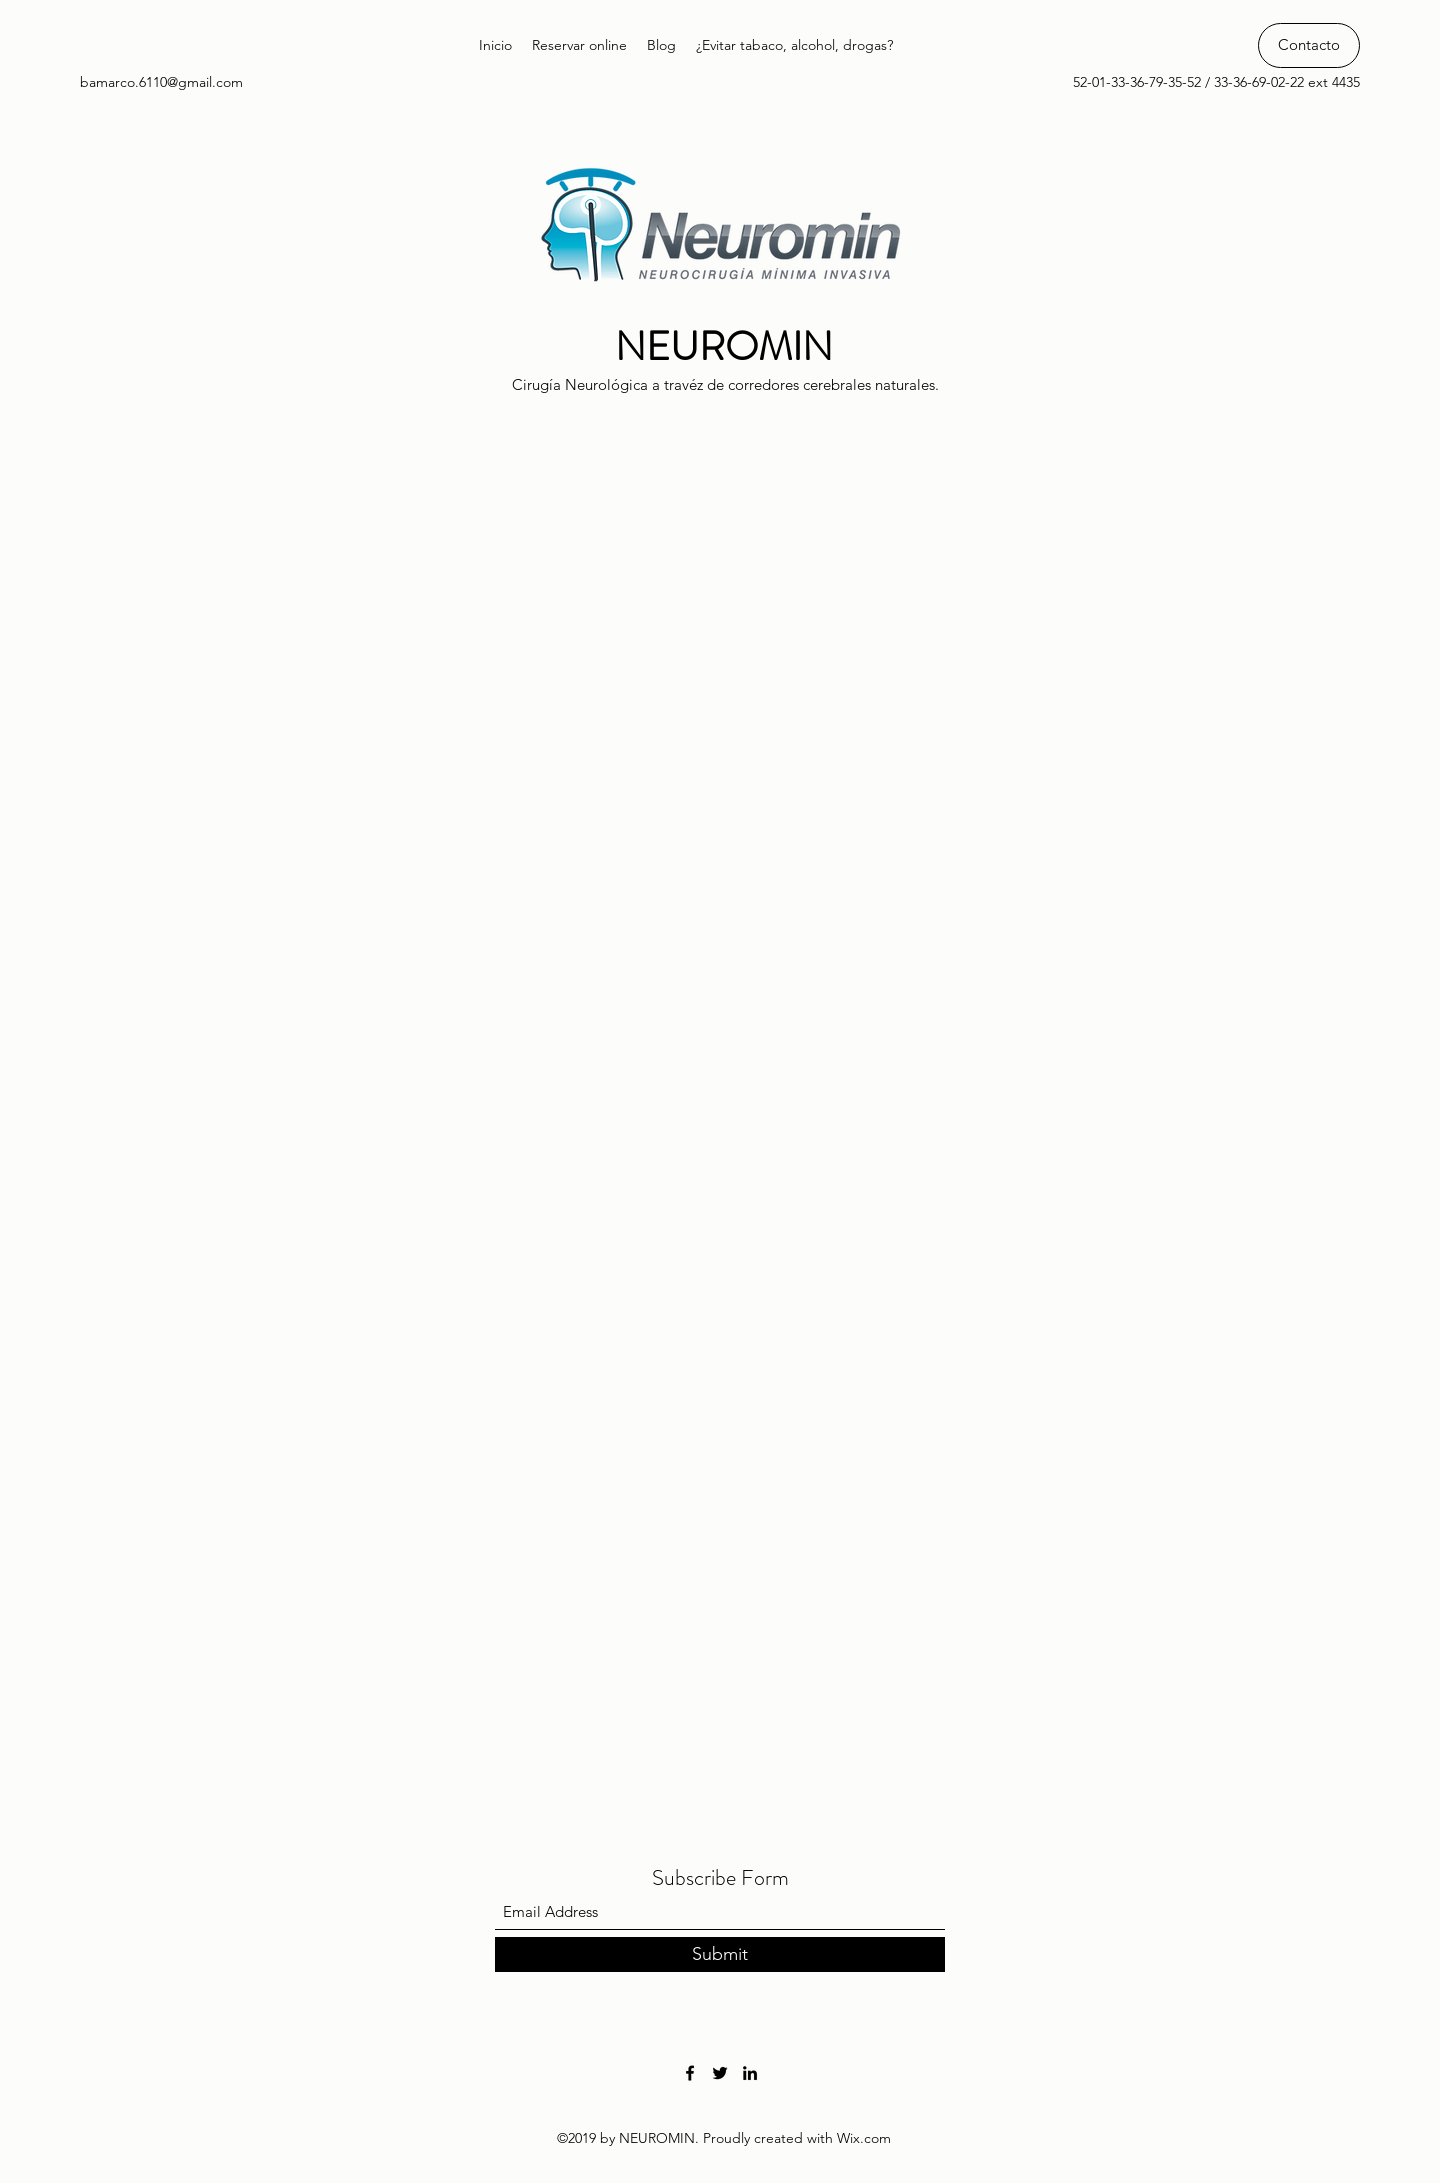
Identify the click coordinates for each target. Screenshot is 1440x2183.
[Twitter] (720, 2073)
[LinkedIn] (750, 2073)
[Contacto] (1309, 45)
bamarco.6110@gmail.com (161, 82)
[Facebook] (690, 2073)
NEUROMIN (724, 346)
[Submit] (720, 1954)
